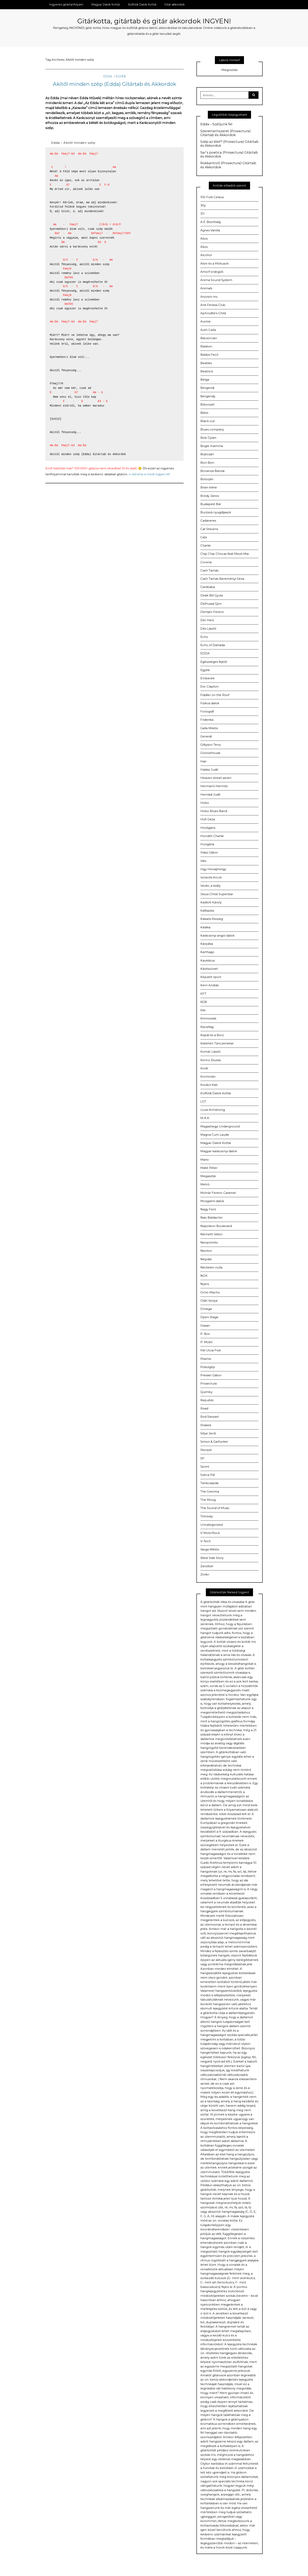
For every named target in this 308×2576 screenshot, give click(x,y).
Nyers (204, 1284)
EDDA (107, 76)
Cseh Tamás (209, 570)
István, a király (210, 885)
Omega (206, 1309)
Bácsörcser (208, 338)
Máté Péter (208, 1168)
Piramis (205, 1359)
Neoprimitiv (209, 1242)
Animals (206, 288)
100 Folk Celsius (212, 197)
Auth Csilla (208, 330)
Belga (204, 379)
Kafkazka (207, 910)
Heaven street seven (215, 778)
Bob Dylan (208, 438)
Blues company (212, 429)
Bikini (204, 413)
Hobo (204, 803)
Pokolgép (207, 1367)
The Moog (208, 1500)
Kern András (209, 985)
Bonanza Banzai (212, 471)
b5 (71, 277)
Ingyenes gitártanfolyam (66, 4)
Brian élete (208, 487)
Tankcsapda (209, 1483)
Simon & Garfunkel (214, 1441)
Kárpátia (206, 944)
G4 (73, 153)
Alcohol (206, 255)
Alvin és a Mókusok (214, 263)
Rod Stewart (209, 1416)
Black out (207, 421)
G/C (65, 259)
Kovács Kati (208, 1085)
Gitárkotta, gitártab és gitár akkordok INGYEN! (154, 21)
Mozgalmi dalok (212, 1201)
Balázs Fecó (209, 354)
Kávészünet (209, 969)
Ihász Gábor (209, 852)
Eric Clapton (209, 686)
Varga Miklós (209, 1549)
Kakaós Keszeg (211, 919)
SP (202, 1458)
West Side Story (212, 1558)
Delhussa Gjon (211, 603)
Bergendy (207, 396)
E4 (99, 401)
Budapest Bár (210, 504)
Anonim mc (209, 297)
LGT (203, 1101)
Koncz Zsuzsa (210, 1060)
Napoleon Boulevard (216, 1226)
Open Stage (209, 1317)
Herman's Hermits (214, 786)
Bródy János (209, 496)
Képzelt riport (210, 977)
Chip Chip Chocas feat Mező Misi (224, 554)
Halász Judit (209, 769)
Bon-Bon (207, 462)
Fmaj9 (67, 268)
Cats (203, 537)
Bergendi (207, 388)
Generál (206, 736)
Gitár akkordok (174, 4)
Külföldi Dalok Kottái (142, 4)
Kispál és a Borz (212, 1035)
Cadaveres (208, 520)
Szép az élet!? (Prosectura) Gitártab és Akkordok (229, 143)
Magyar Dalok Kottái (105, 4)
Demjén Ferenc (212, 612)
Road (204, 1408)
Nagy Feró (208, 1209)
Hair (203, 761)
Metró (205, 1184)
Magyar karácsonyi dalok (218, 1151)
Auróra (205, 321)
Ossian (205, 1325)
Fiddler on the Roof (214, 695)
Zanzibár (206, 1566)
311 (202, 213)
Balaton (206, 346)
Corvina (206, 562)
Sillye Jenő (208, 1433)
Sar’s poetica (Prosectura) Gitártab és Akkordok (229, 154)
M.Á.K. (205, 1118)
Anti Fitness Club (212, 305)
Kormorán (207, 1076)
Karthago (207, 952)
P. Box (205, 1334)
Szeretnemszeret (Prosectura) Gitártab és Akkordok (225, 133)
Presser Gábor (211, 1375)
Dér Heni (207, 620)
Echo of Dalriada (212, 645)
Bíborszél (207, 404)
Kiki (202, 1010)
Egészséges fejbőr (213, 662)
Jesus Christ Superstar (216, 894)
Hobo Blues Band (213, 811)
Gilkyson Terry (210, 744)
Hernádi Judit (210, 794)
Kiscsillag (207, 1027)
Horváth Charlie (212, 836)
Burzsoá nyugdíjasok (215, 512)
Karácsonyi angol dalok (217, 935)
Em (56, 153)
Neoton (206, 1251)
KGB (203, 1002)
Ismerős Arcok (211, 877)
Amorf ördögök (211, 272)
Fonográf (207, 711)
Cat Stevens (209, 529)
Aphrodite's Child (213, 313)
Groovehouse (210, 753)
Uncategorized (211, 1525)
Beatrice (206, 371)
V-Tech (205, 1541)
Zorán (204, 1574)
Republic (207, 1400)
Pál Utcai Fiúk (210, 1350)
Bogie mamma (211, 446)
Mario (204, 1159)
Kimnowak (208, 1018)
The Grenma (209, 1491)
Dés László (208, 628)
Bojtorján (207, 454)
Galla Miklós (209, 728)
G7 (68, 184)
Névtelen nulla (211, 1267)
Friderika (206, 720)
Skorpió (206, 1450)
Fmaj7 (65, 153)
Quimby (206, 1392)
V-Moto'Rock (210, 1533)
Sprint (204, 1466)
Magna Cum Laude (214, 1134)
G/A (95, 259)
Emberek (207, 678)
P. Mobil (206, 1342)
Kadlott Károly (211, 902)
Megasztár (208, 1176)
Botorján (206, 479)
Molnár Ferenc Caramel (218, 1193)
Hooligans (207, 828)
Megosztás (229, 70)
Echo (204, 637)
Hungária (207, 844)
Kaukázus (207, 960)
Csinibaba (207, 587)
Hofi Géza (207, 819)
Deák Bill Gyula (211, 595)
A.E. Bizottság (210, 222)
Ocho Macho (210, 1292)
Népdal (206, 1259)
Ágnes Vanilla (210, 230)
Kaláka (205, 927)
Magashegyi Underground (220, 1126)
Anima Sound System (216, 280)
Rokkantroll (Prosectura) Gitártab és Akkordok (228, 165)
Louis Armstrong (212, 1110)
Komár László (210, 1051)
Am (51, 153)
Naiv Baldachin (211, 1217)
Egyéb (121, 76)
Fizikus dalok (209, 703)
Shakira (205, 1425)
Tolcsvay (206, 1516)
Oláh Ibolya (208, 1300)
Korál (204, 1068)
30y (203, 205)
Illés (203, 861)
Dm (63, 242)
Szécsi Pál (207, 1475)
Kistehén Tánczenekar (217, 1043)
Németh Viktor (211, 1234)
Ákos (204, 238)
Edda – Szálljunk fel (216, 124)
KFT (203, 993)
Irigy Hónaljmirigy (213, 869)
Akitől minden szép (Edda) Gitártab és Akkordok (114, 84)
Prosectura (208, 1383)
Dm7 (67, 277)
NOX (203, 1275)
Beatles (206, 363)
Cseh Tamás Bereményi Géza (222, 579)
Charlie (205, 545)
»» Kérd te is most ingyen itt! (149, 474)
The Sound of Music (215, 1508)
